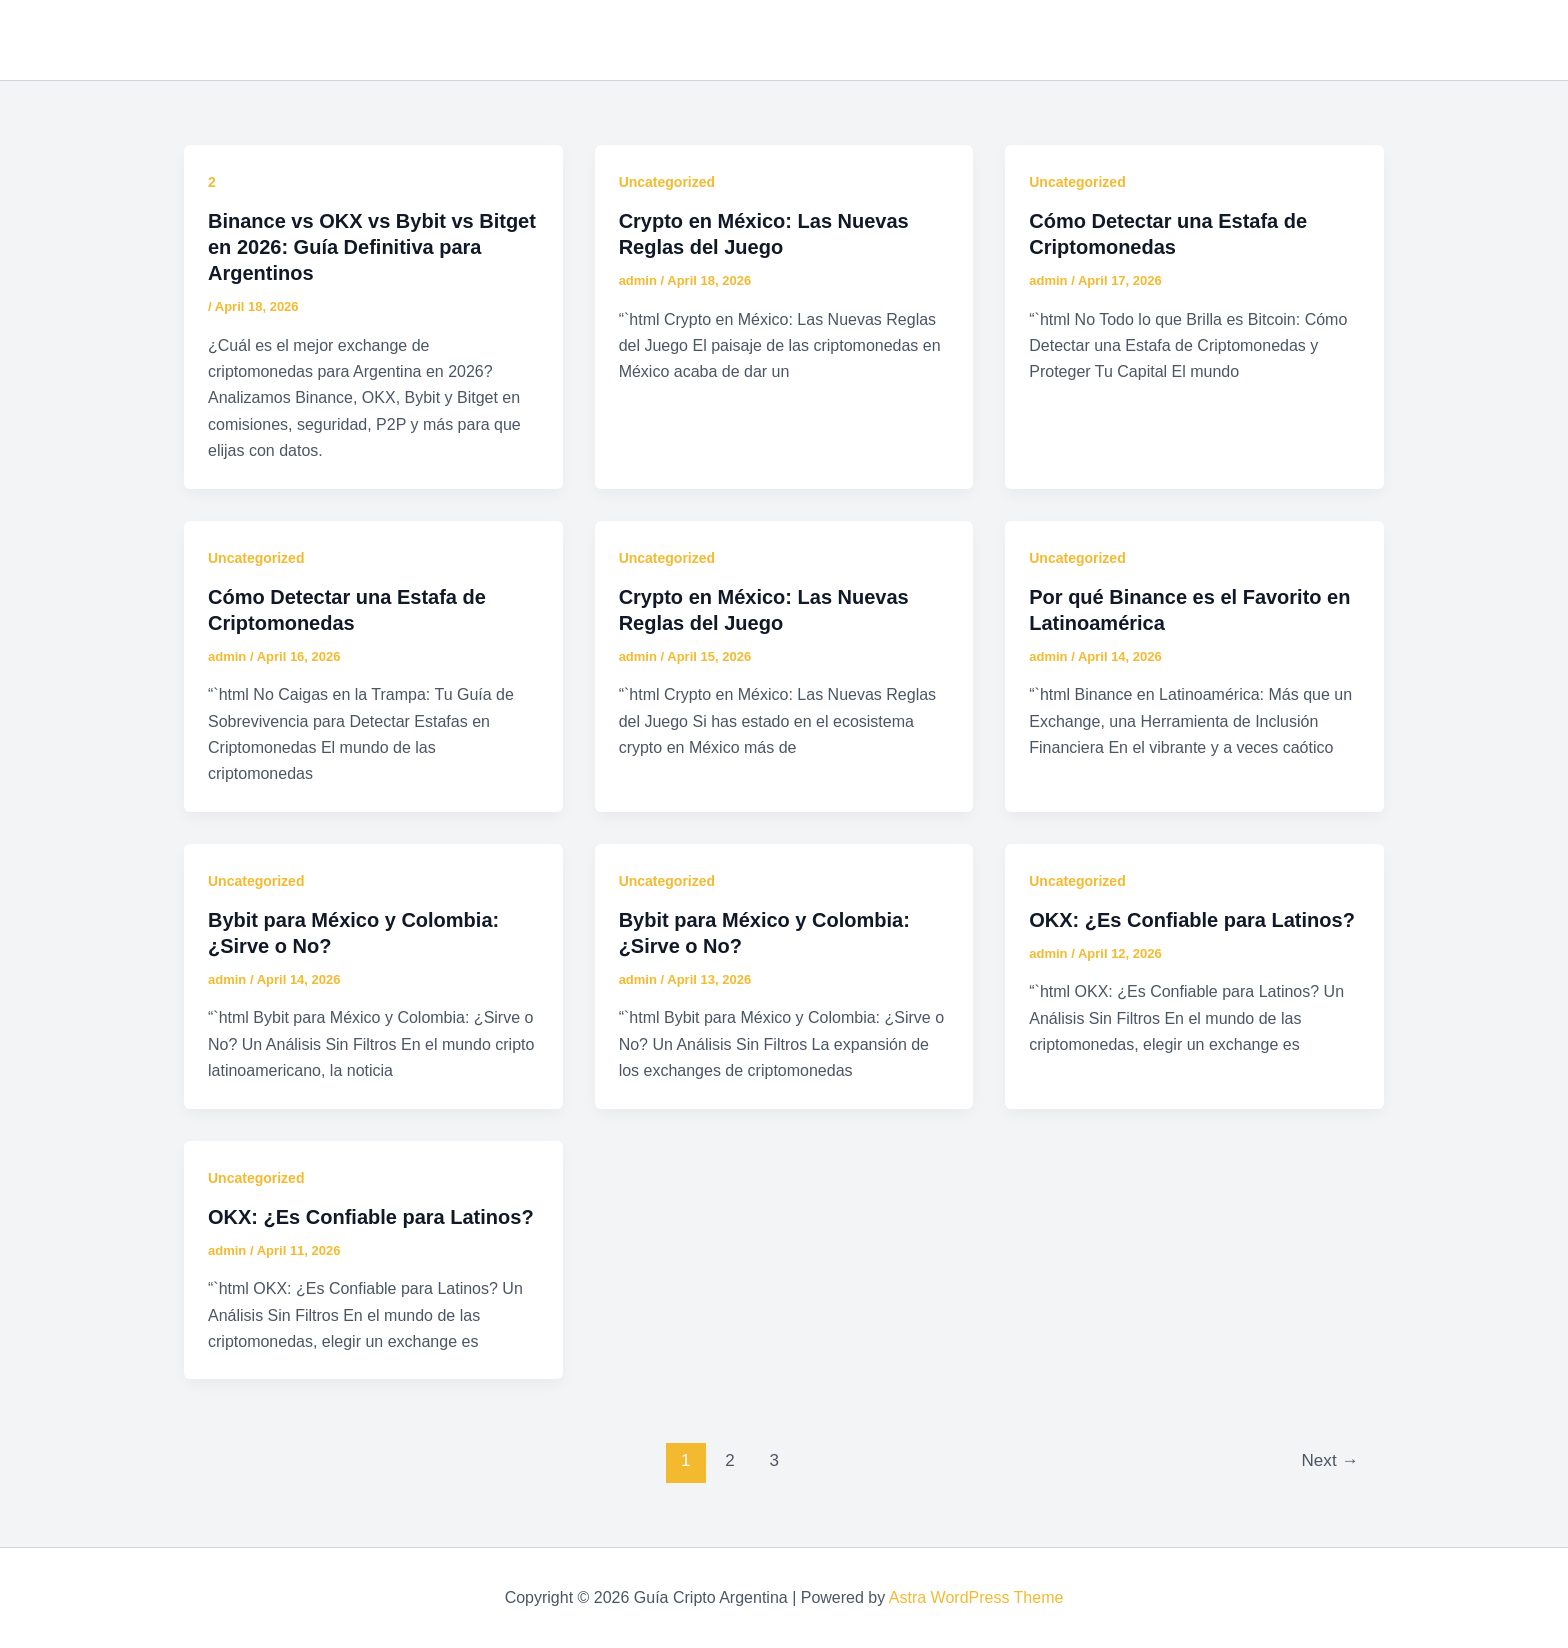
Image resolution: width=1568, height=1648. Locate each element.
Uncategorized (667, 182)
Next (1330, 1460)
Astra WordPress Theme (976, 1597)
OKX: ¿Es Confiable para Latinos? (1192, 920)
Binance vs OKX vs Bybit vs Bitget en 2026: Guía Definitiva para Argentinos (372, 247)
